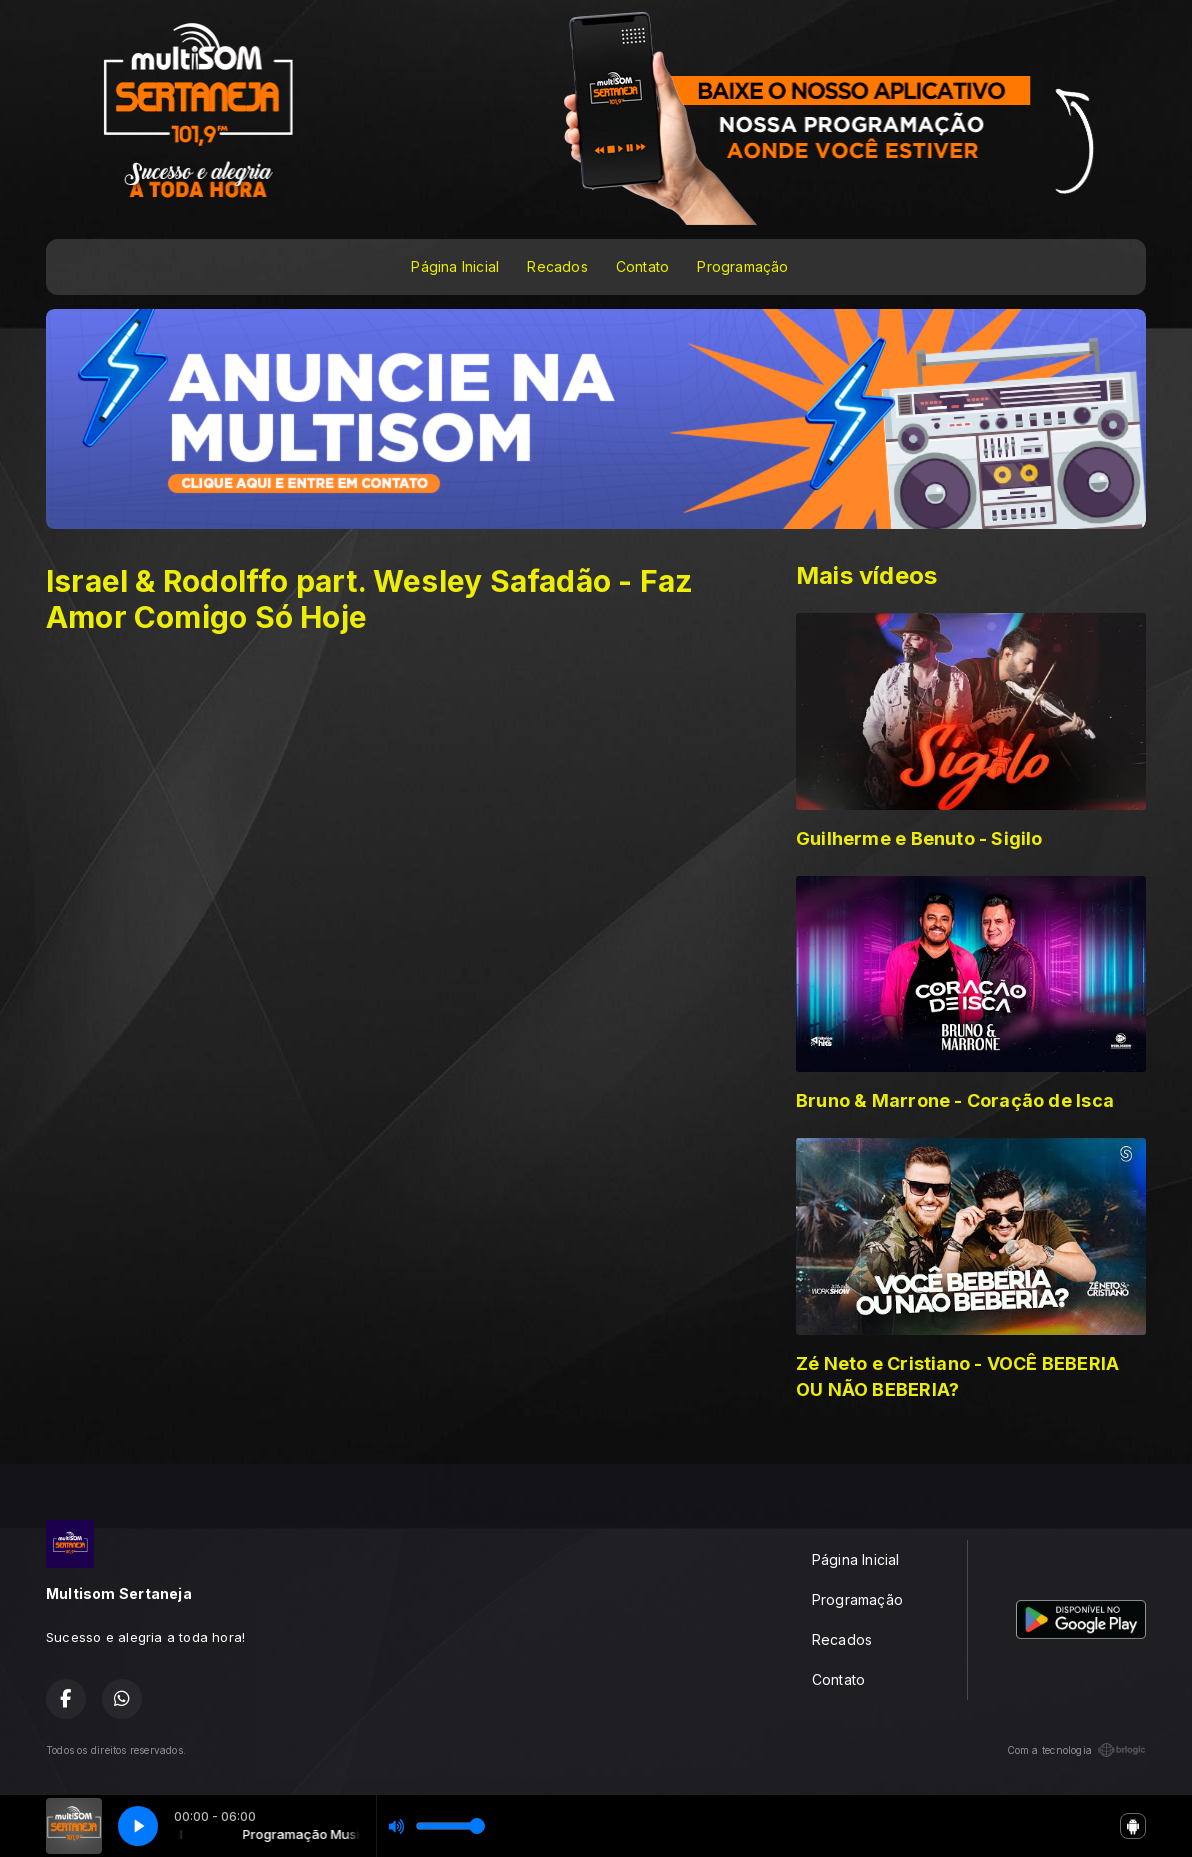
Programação (742, 266)
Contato (642, 266)
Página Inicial (455, 266)
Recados (557, 266)
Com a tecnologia (1076, 1750)
